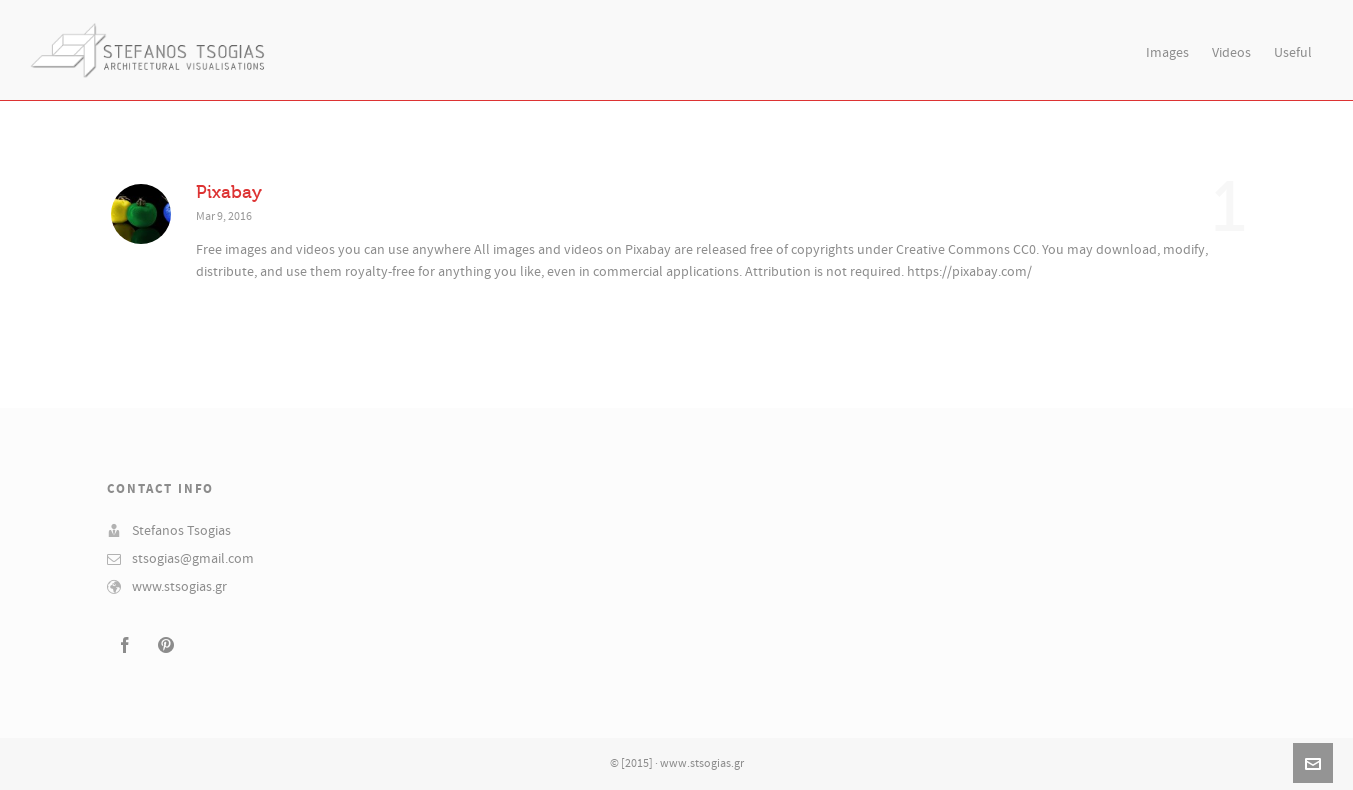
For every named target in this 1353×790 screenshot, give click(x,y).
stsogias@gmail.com (193, 559)
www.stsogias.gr (179, 587)
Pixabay (229, 192)
